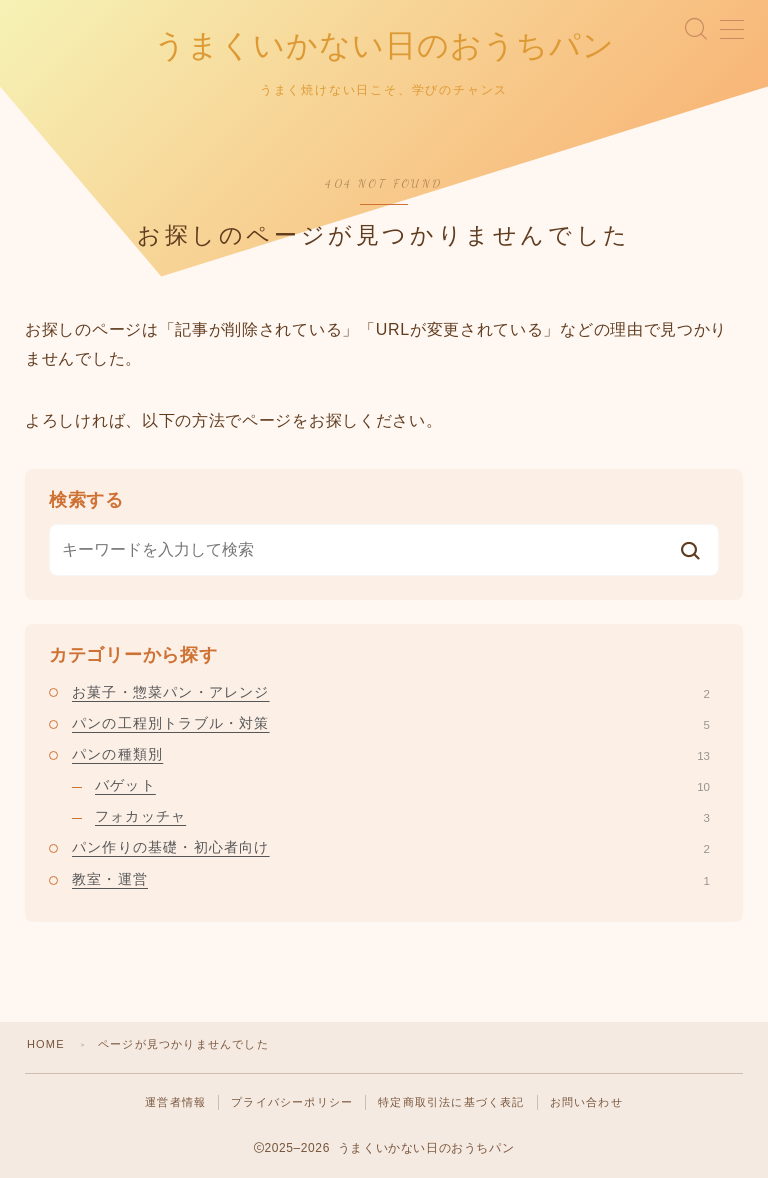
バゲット (402, 785)
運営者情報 (175, 1102)
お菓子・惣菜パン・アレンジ (391, 692)
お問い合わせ (586, 1102)
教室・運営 (391, 879)
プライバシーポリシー (292, 1102)
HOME (46, 1044)
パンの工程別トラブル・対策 (391, 723)
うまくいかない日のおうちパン (384, 46)
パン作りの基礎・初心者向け (391, 848)
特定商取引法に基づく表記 (451, 1102)
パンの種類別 (391, 754)
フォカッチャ (402, 816)
